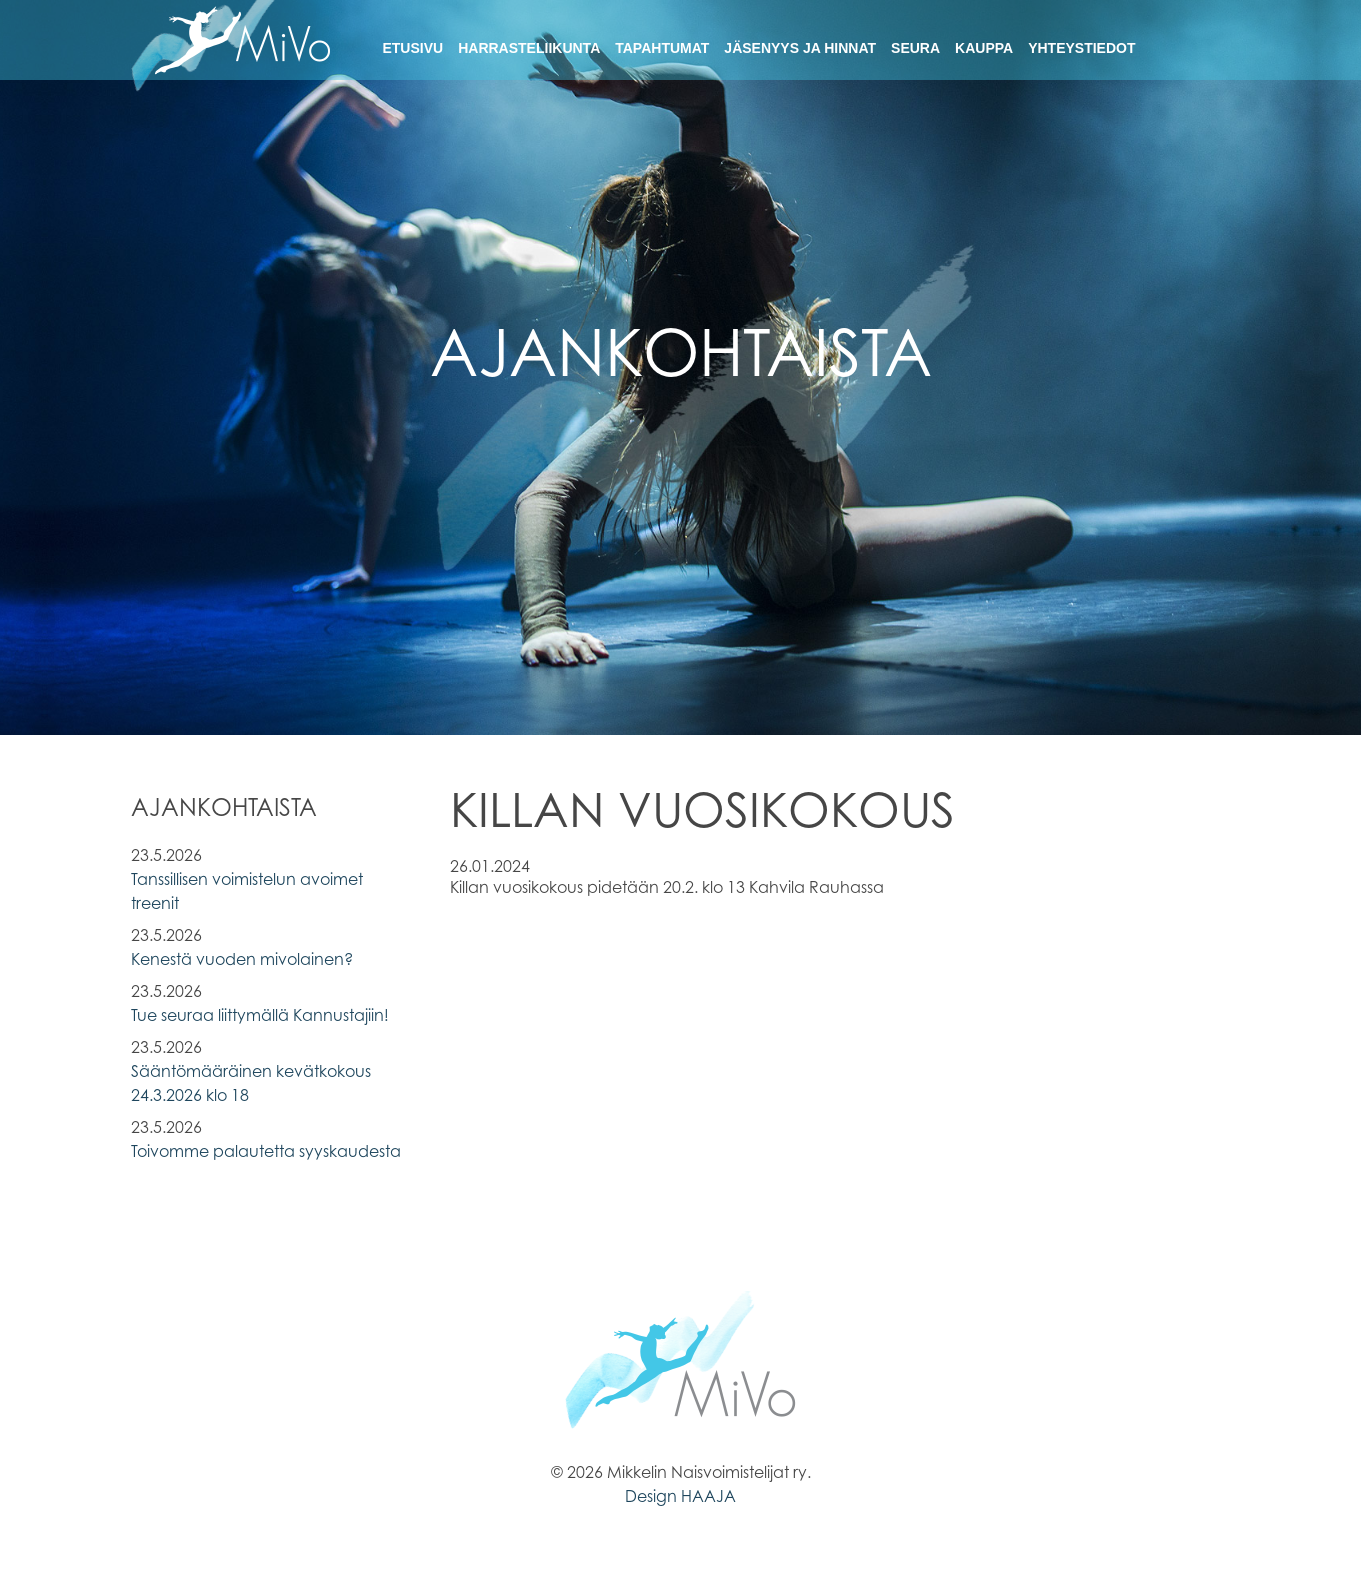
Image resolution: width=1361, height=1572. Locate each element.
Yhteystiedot (1081, 48)
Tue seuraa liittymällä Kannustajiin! (260, 1015)
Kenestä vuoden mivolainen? (242, 959)
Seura (915, 48)
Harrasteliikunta (529, 48)
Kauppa (984, 48)
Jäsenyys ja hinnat (800, 48)
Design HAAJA (680, 1496)
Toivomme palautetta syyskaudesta (266, 1151)
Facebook (1178, 45)
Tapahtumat (662, 48)
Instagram (1213, 45)
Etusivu (412, 48)
